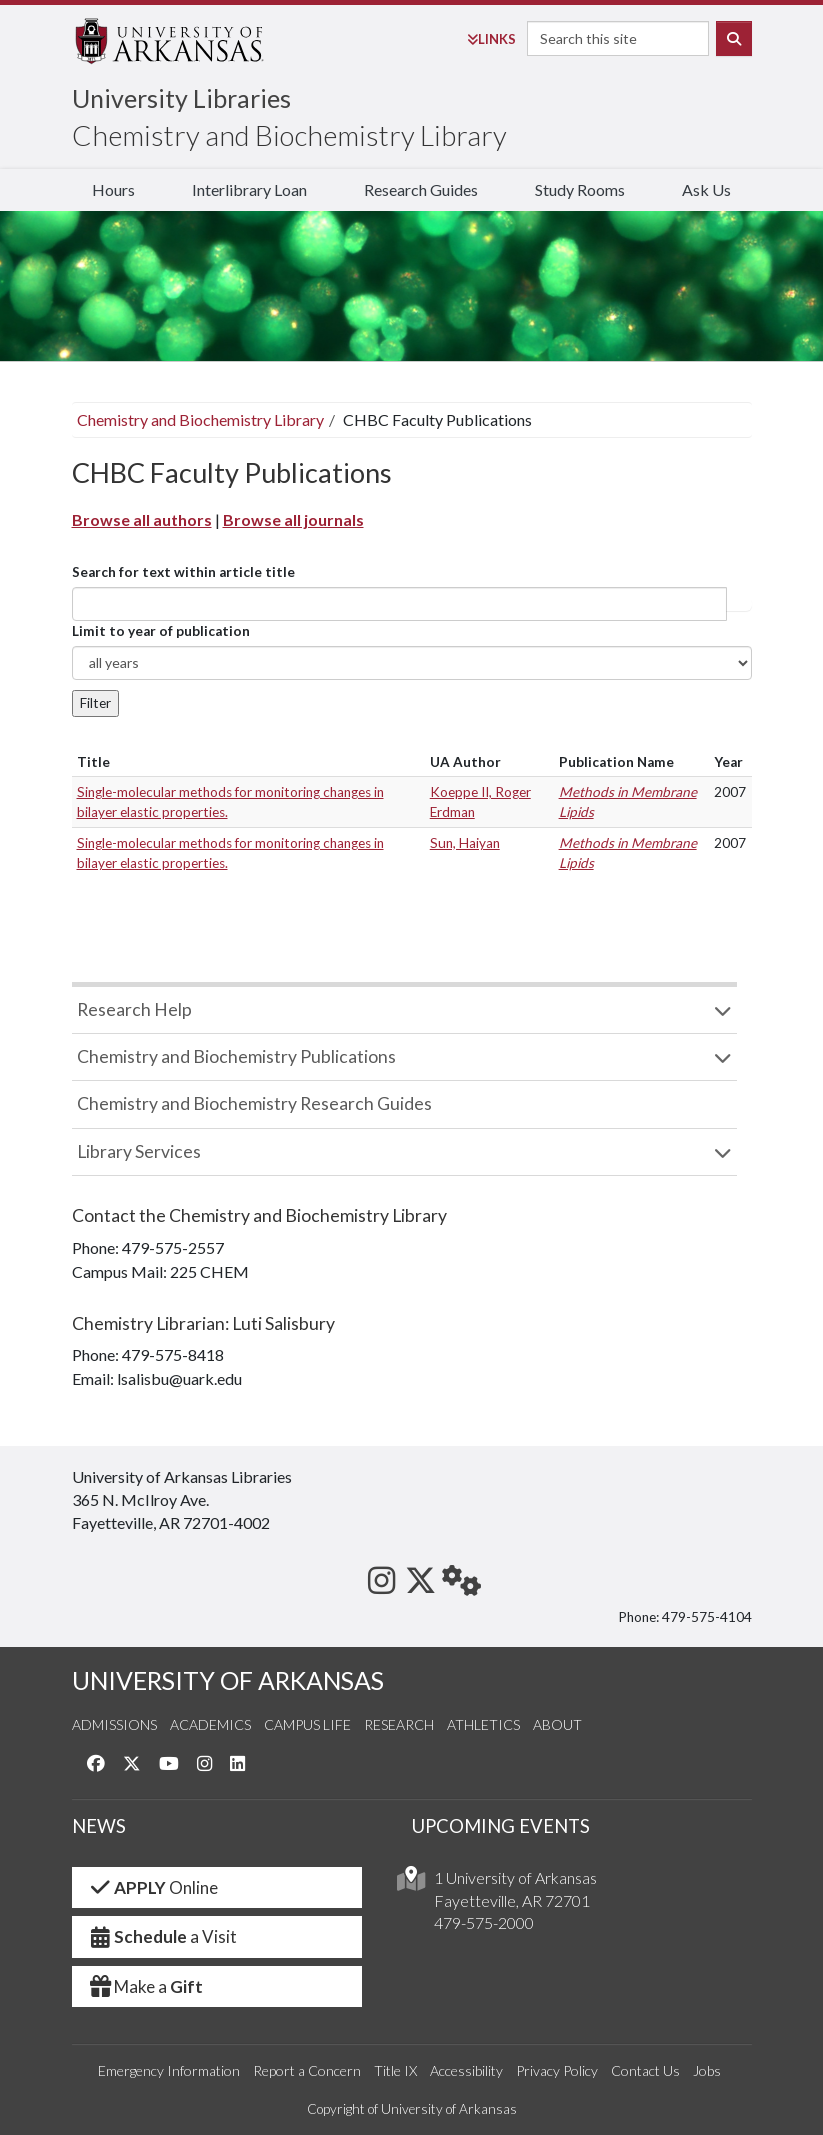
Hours (113, 189)
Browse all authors (142, 519)
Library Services (139, 1151)
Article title (739, 604)
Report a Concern (307, 2070)
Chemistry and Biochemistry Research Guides (254, 1103)
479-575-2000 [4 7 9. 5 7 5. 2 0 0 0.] (484, 1922)
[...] (399, 604)
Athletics (483, 1724)
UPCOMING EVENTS (501, 1826)
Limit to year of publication (161, 631)
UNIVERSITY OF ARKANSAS (228, 1680)
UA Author (465, 762)
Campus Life (307, 1724)
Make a (146, 1986)
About (557, 1724)
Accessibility (466, 2070)
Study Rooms (580, 189)
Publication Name (616, 762)
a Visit (163, 1936)
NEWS (99, 1826)
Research (399, 1724)
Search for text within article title (183, 572)
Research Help (134, 1009)
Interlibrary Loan (249, 189)
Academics (210, 1724)
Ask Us (706, 189)
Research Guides (421, 189)
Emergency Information (169, 2070)
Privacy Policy (557, 2070)
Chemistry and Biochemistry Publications (236, 1056)
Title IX (395, 2070)
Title (93, 762)
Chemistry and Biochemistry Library (289, 135)
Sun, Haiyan (465, 843)
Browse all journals (293, 519)
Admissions (114, 1724)
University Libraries (181, 98)
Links (491, 39)
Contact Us (645, 2070)
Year (728, 762)
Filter (95, 703)
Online (153, 1887)
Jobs (707, 2070)
